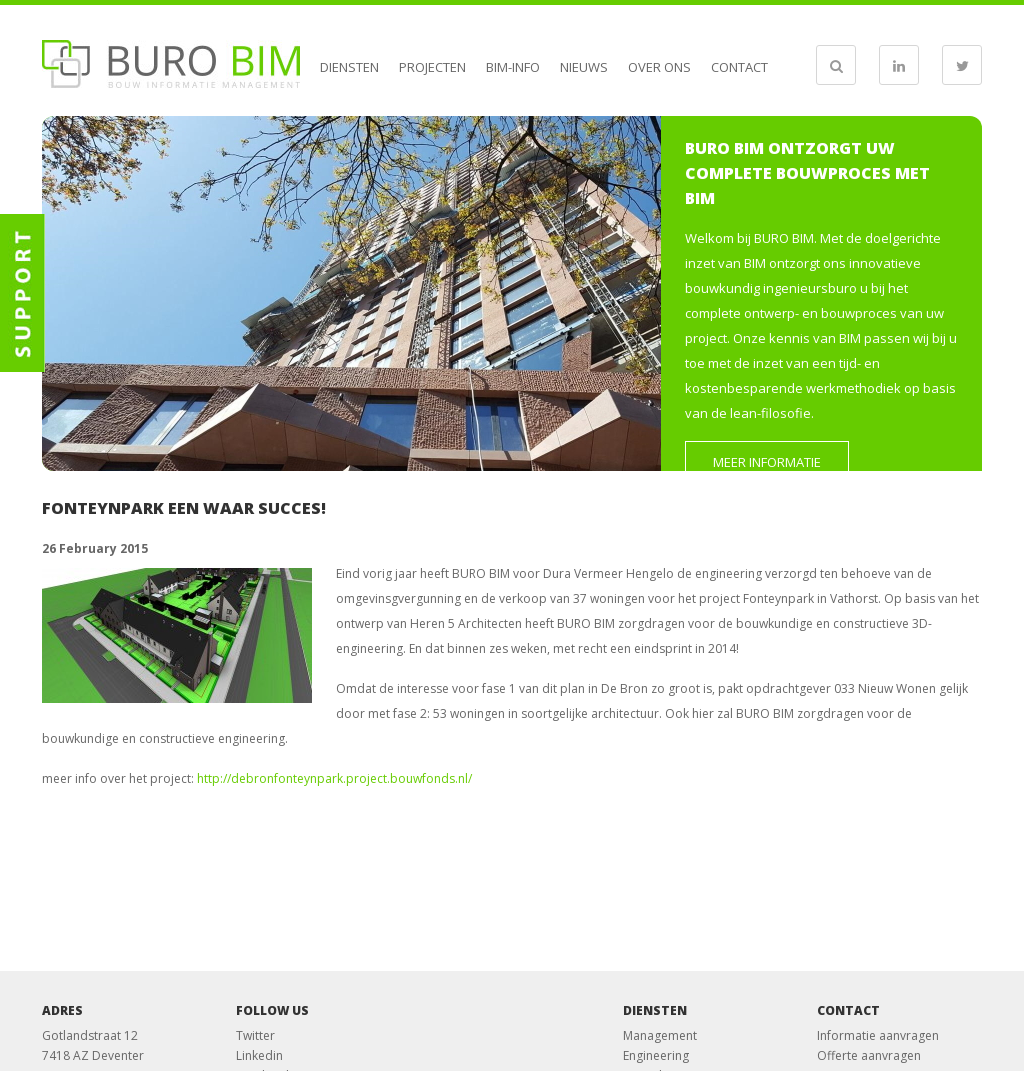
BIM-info (513, 67)
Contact (739, 67)
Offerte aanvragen (869, 1055)
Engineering (656, 1055)
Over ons (659, 67)
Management (660, 1035)
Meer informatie (767, 462)
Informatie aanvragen (878, 1035)
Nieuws (584, 67)
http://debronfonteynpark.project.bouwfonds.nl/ (334, 778)
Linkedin (259, 1055)
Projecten (432, 67)
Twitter (255, 1035)
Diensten (349, 67)
